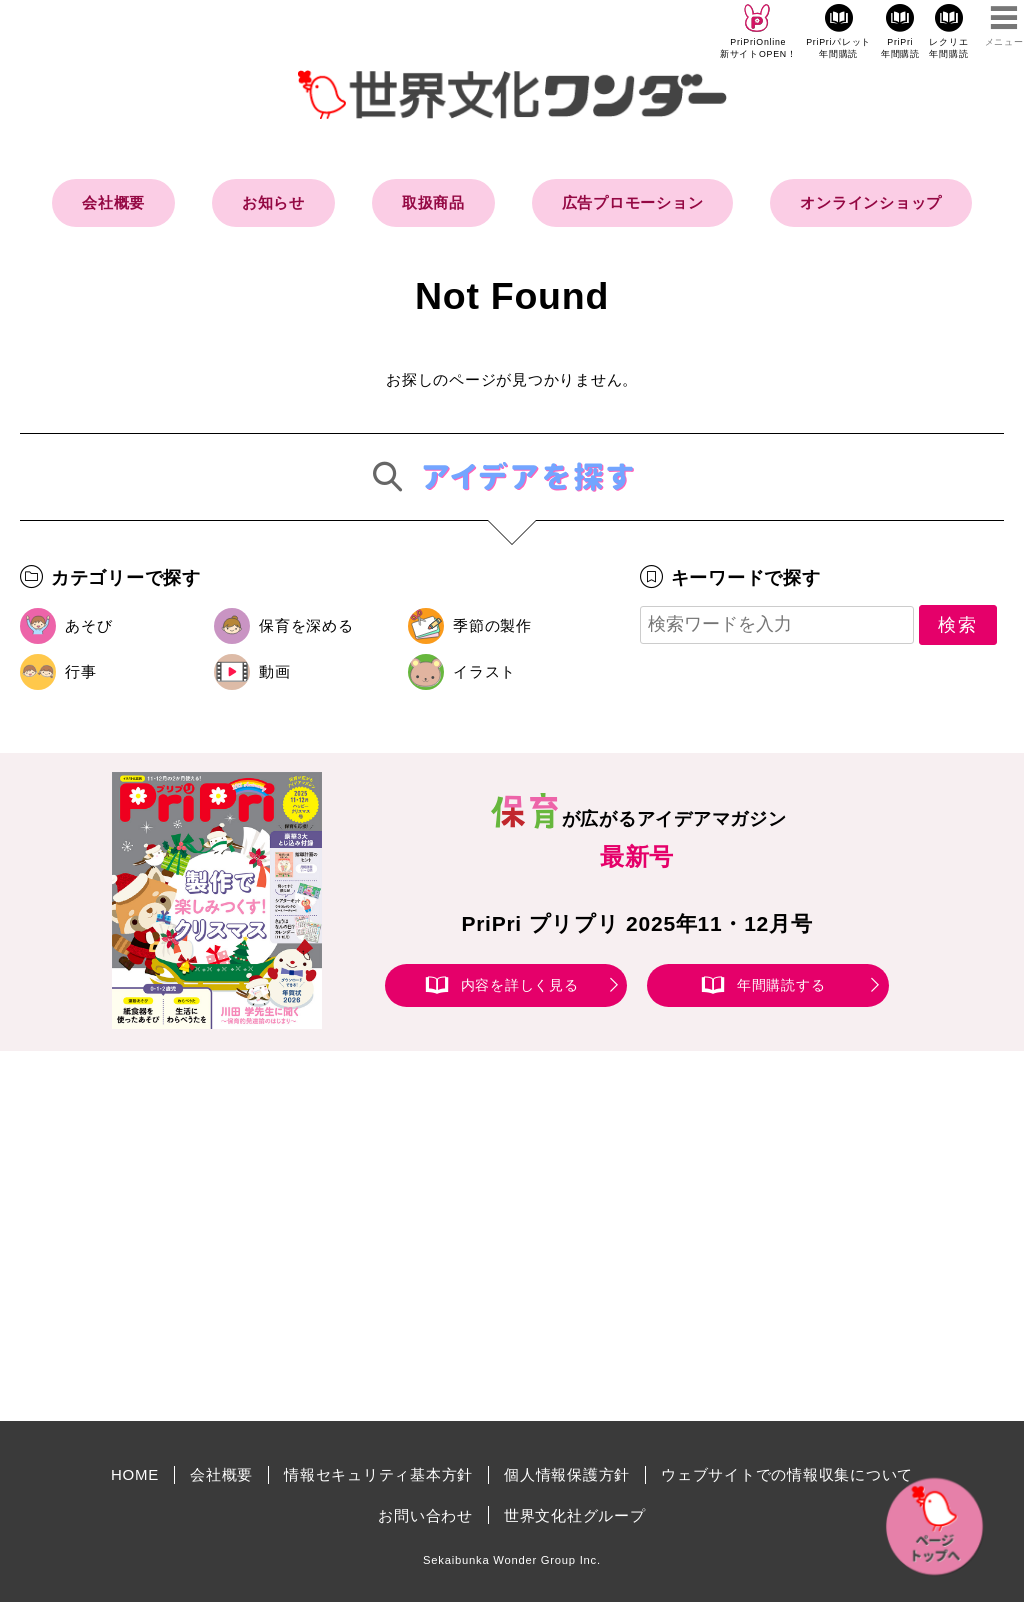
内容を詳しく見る (520, 985)
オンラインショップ (871, 202)
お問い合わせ (425, 1515)
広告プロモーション (633, 202)
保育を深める (306, 625)
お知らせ (273, 202)
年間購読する (781, 985)
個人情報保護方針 (567, 1474)
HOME (135, 1474)
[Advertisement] (342, 1236)
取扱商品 (433, 202)
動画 (275, 671)
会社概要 (113, 202)
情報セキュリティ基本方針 (378, 1474)
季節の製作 (492, 625)
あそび (88, 625)
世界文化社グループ (575, 1515)
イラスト (484, 671)
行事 (81, 671)
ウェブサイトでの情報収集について (787, 1474)
